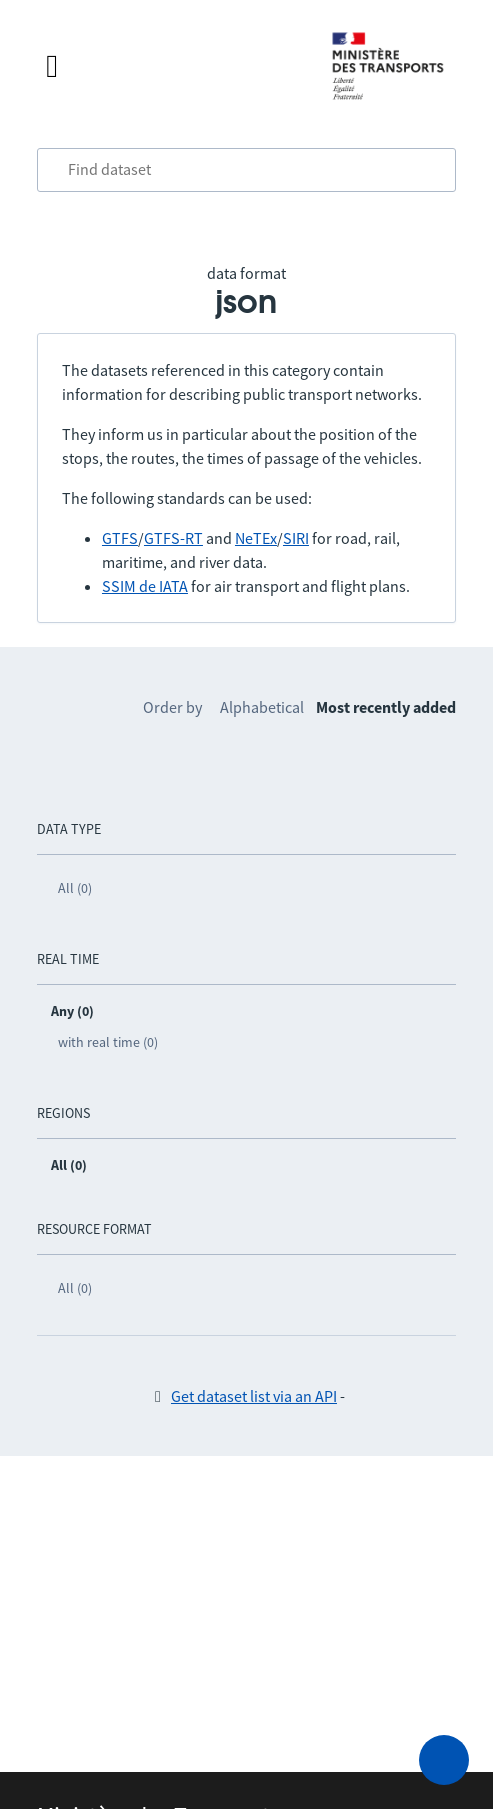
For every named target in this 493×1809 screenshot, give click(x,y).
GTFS (120, 538)
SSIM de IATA (145, 586)
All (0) (75, 888)
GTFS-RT (173, 538)
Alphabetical (262, 707)
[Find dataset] (246, 170)
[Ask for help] (444, 1760)
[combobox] (246, 170)
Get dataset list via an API (254, 1396)
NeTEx (256, 538)
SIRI (296, 538)
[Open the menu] (168, 66)
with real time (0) (108, 1042)
